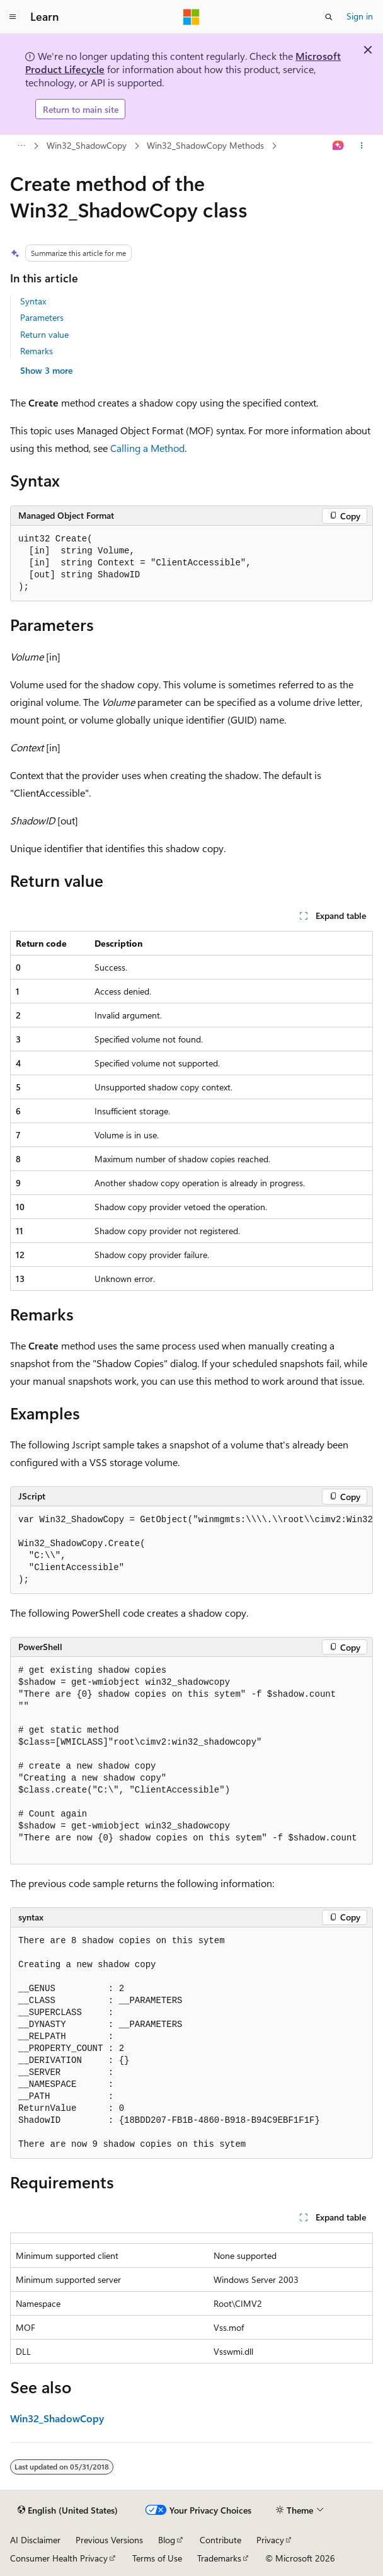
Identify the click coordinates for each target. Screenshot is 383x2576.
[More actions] (362, 146)
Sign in (359, 16)
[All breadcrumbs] (21, 146)
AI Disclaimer (35, 2540)
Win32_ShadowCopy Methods (205, 145)
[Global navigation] (12, 17)
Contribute (220, 2540)
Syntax (33, 301)
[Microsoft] (191, 17)
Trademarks (219, 2558)
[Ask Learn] (338, 146)
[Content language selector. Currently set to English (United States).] (67, 2510)
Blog (166, 2540)
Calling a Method (147, 447)
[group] (191, 1550)
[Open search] (328, 17)
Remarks (36, 351)
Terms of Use (157, 2558)
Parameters (42, 317)
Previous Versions (109, 2540)
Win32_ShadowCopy (87, 145)
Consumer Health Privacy (59, 2558)
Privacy (270, 2540)
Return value (44, 334)
